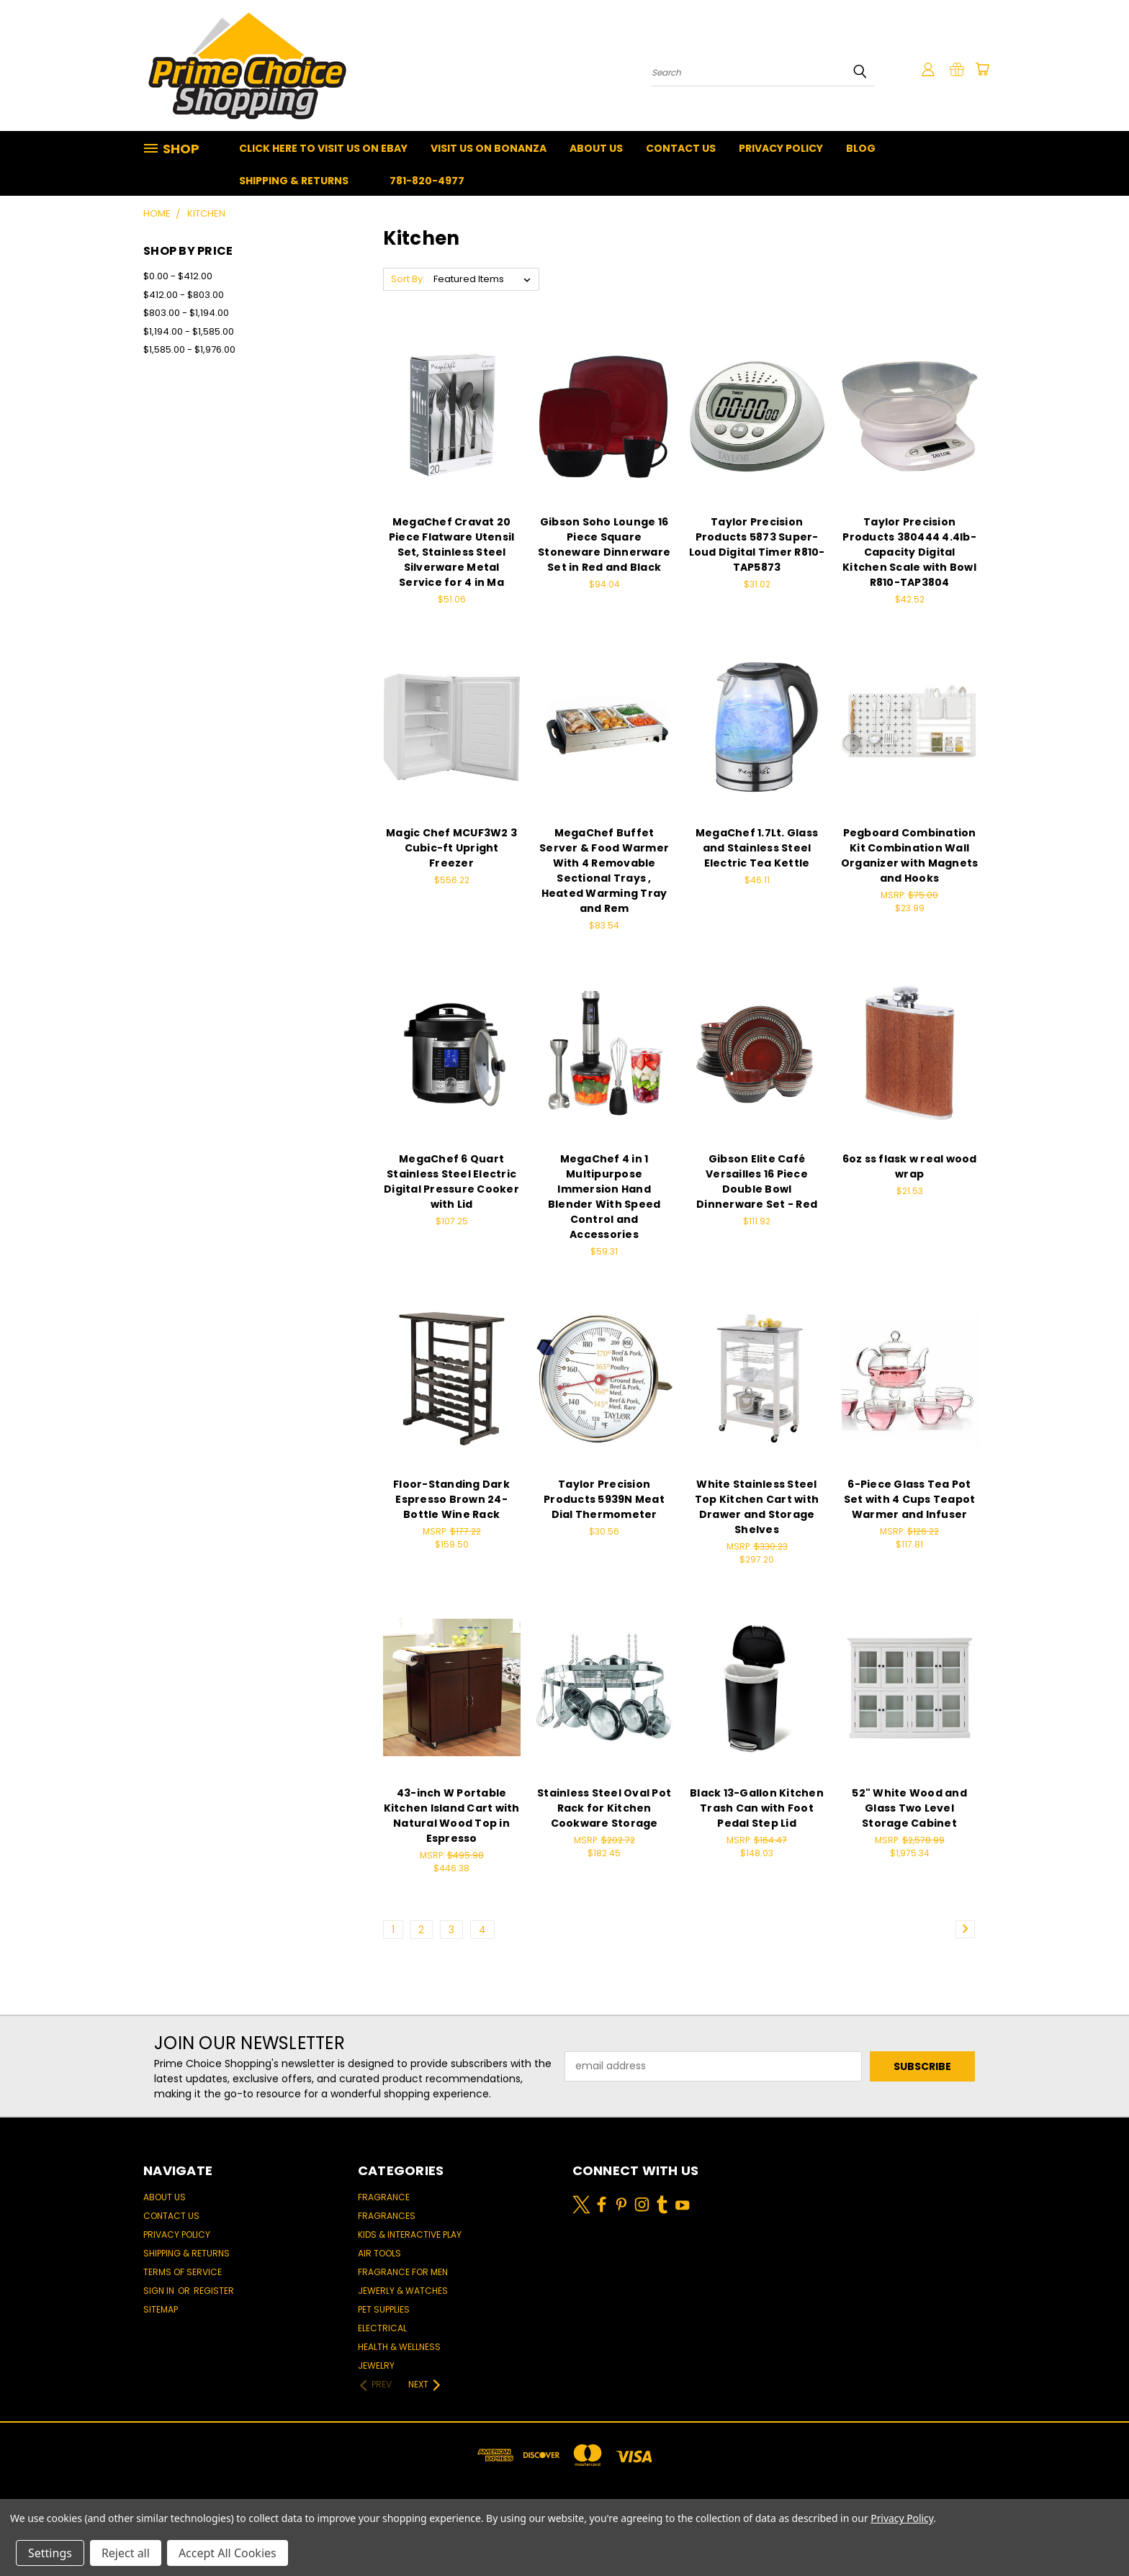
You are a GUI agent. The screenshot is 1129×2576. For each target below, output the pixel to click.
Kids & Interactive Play (410, 2234)
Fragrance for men (403, 2272)
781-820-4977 (427, 180)
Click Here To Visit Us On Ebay (323, 148)
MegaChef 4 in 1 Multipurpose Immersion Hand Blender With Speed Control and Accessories (604, 1197)
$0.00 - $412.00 (177, 276)
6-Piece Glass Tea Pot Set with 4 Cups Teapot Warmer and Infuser (910, 1499)
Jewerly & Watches (403, 2290)
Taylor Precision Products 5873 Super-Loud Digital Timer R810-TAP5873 (757, 544)
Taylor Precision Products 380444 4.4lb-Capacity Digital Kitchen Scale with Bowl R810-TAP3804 (909, 552)
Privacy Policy (781, 148)
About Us (596, 148)
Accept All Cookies (227, 2553)
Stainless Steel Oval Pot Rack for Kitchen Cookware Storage (604, 1808)
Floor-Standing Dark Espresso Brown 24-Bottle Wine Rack (451, 1499)
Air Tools (379, 2253)
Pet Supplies (384, 2309)
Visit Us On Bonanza (488, 148)
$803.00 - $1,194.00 (186, 313)
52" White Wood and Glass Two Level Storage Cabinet (909, 1808)
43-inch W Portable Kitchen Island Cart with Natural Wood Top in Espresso (452, 1815)
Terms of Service (182, 2272)
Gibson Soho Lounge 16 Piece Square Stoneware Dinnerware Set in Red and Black (604, 544)
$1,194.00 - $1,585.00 (188, 331)
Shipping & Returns (293, 180)
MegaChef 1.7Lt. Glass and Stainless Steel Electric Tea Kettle (757, 848)
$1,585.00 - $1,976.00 (189, 349)
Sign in (159, 2290)
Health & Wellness (399, 2347)
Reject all (126, 2553)
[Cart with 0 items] (982, 69)
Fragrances (386, 2216)
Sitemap (160, 2309)
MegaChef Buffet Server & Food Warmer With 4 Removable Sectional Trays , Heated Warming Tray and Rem (604, 871)
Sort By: (408, 279)
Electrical (382, 2328)
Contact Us (681, 148)
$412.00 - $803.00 (183, 295)
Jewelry (376, 2365)
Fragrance (384, 2197)
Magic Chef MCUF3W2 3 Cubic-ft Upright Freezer (451, 848)
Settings (50, 2553)
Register (214, 2290)
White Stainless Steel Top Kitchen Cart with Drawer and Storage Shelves (757, 1507)
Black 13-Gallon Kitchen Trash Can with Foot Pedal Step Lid (757, 1808)
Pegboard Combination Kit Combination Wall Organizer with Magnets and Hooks (910, 855)
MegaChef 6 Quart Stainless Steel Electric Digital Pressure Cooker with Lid (451, 1181)
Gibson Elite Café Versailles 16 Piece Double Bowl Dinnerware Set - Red (756, 1181)
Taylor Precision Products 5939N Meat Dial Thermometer (604, 1499)
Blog (861, 148)
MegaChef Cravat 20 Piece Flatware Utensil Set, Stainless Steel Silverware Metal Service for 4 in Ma (452, 552)
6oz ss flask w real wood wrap (909, 1166)
